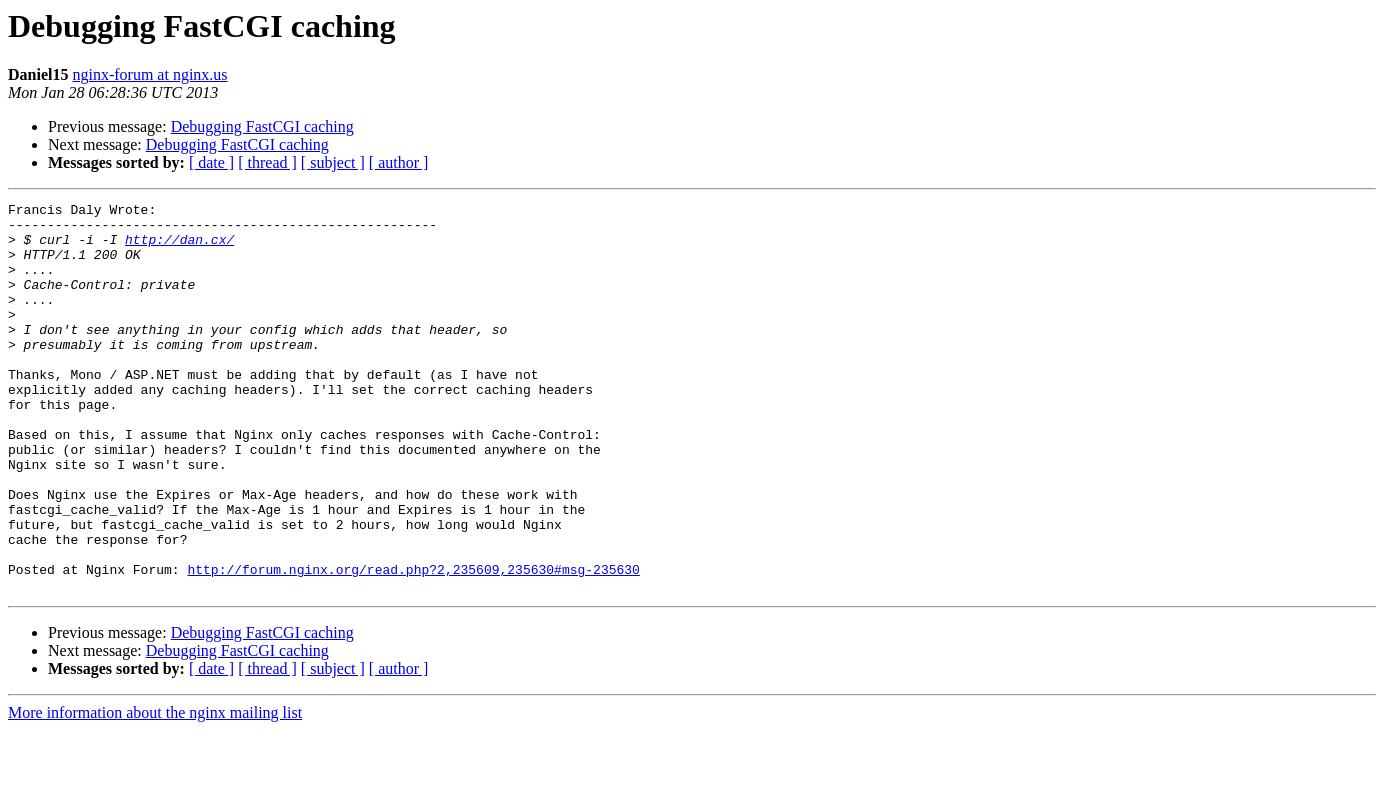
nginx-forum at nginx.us (149, 74)
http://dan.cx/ (179, 248)
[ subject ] (333, 162)
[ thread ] (267, 162)
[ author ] (399, 162)
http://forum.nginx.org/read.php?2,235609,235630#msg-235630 (413, 644)
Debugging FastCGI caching (262, 126)
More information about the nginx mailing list (155, 790)
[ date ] (211, 162)
